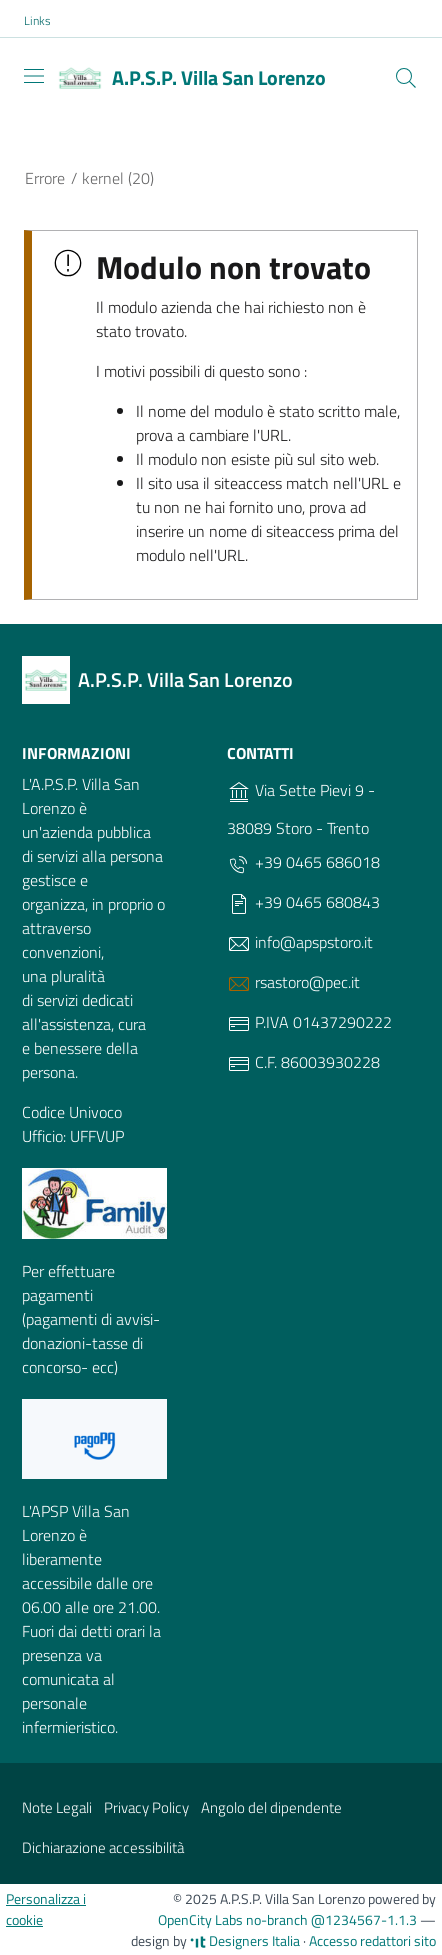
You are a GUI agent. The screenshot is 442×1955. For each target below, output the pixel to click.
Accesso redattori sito (372, 1940)
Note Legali (57, 1807)
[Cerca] (406, 78)
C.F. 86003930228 (303, 1063)
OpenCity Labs (202, 1919)
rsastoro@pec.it (293, 983)
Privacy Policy (146, 1807)
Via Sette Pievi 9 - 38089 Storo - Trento (301, 809)
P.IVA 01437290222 (309, 1023)
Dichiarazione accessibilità (103, 1847)
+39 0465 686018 (303, 863)
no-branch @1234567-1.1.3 (331, 1919)
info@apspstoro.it (300, 943)
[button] (48, 21)
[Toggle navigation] (34, 76)
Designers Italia (245, 1940)
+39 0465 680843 (303, 903)
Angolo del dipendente (271, 1807)
